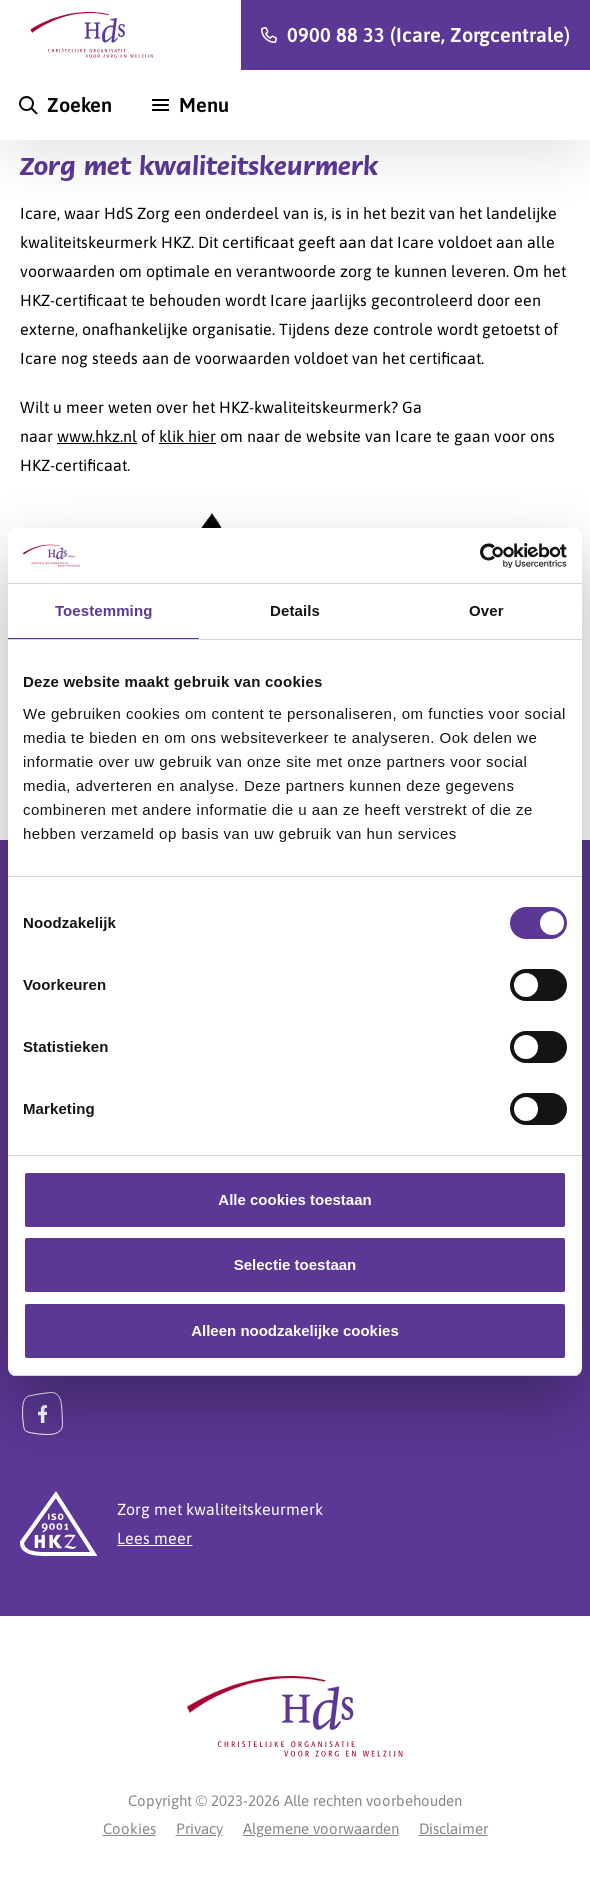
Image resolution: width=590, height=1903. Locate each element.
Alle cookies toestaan (294, 1199)
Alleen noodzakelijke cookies (295, 1330)
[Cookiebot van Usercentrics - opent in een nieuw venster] (479, 556)
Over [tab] (486, 610)
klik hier (187, 436)
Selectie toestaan (295, 1264)
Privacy (199, 1828)
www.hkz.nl (97, 436)
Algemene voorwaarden (321, 1828)
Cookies (129, 1828)
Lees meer (154, 1538)
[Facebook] (42, 1413)
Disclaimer (453, 1828)
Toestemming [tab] (104, 610)
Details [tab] (295, 610)
